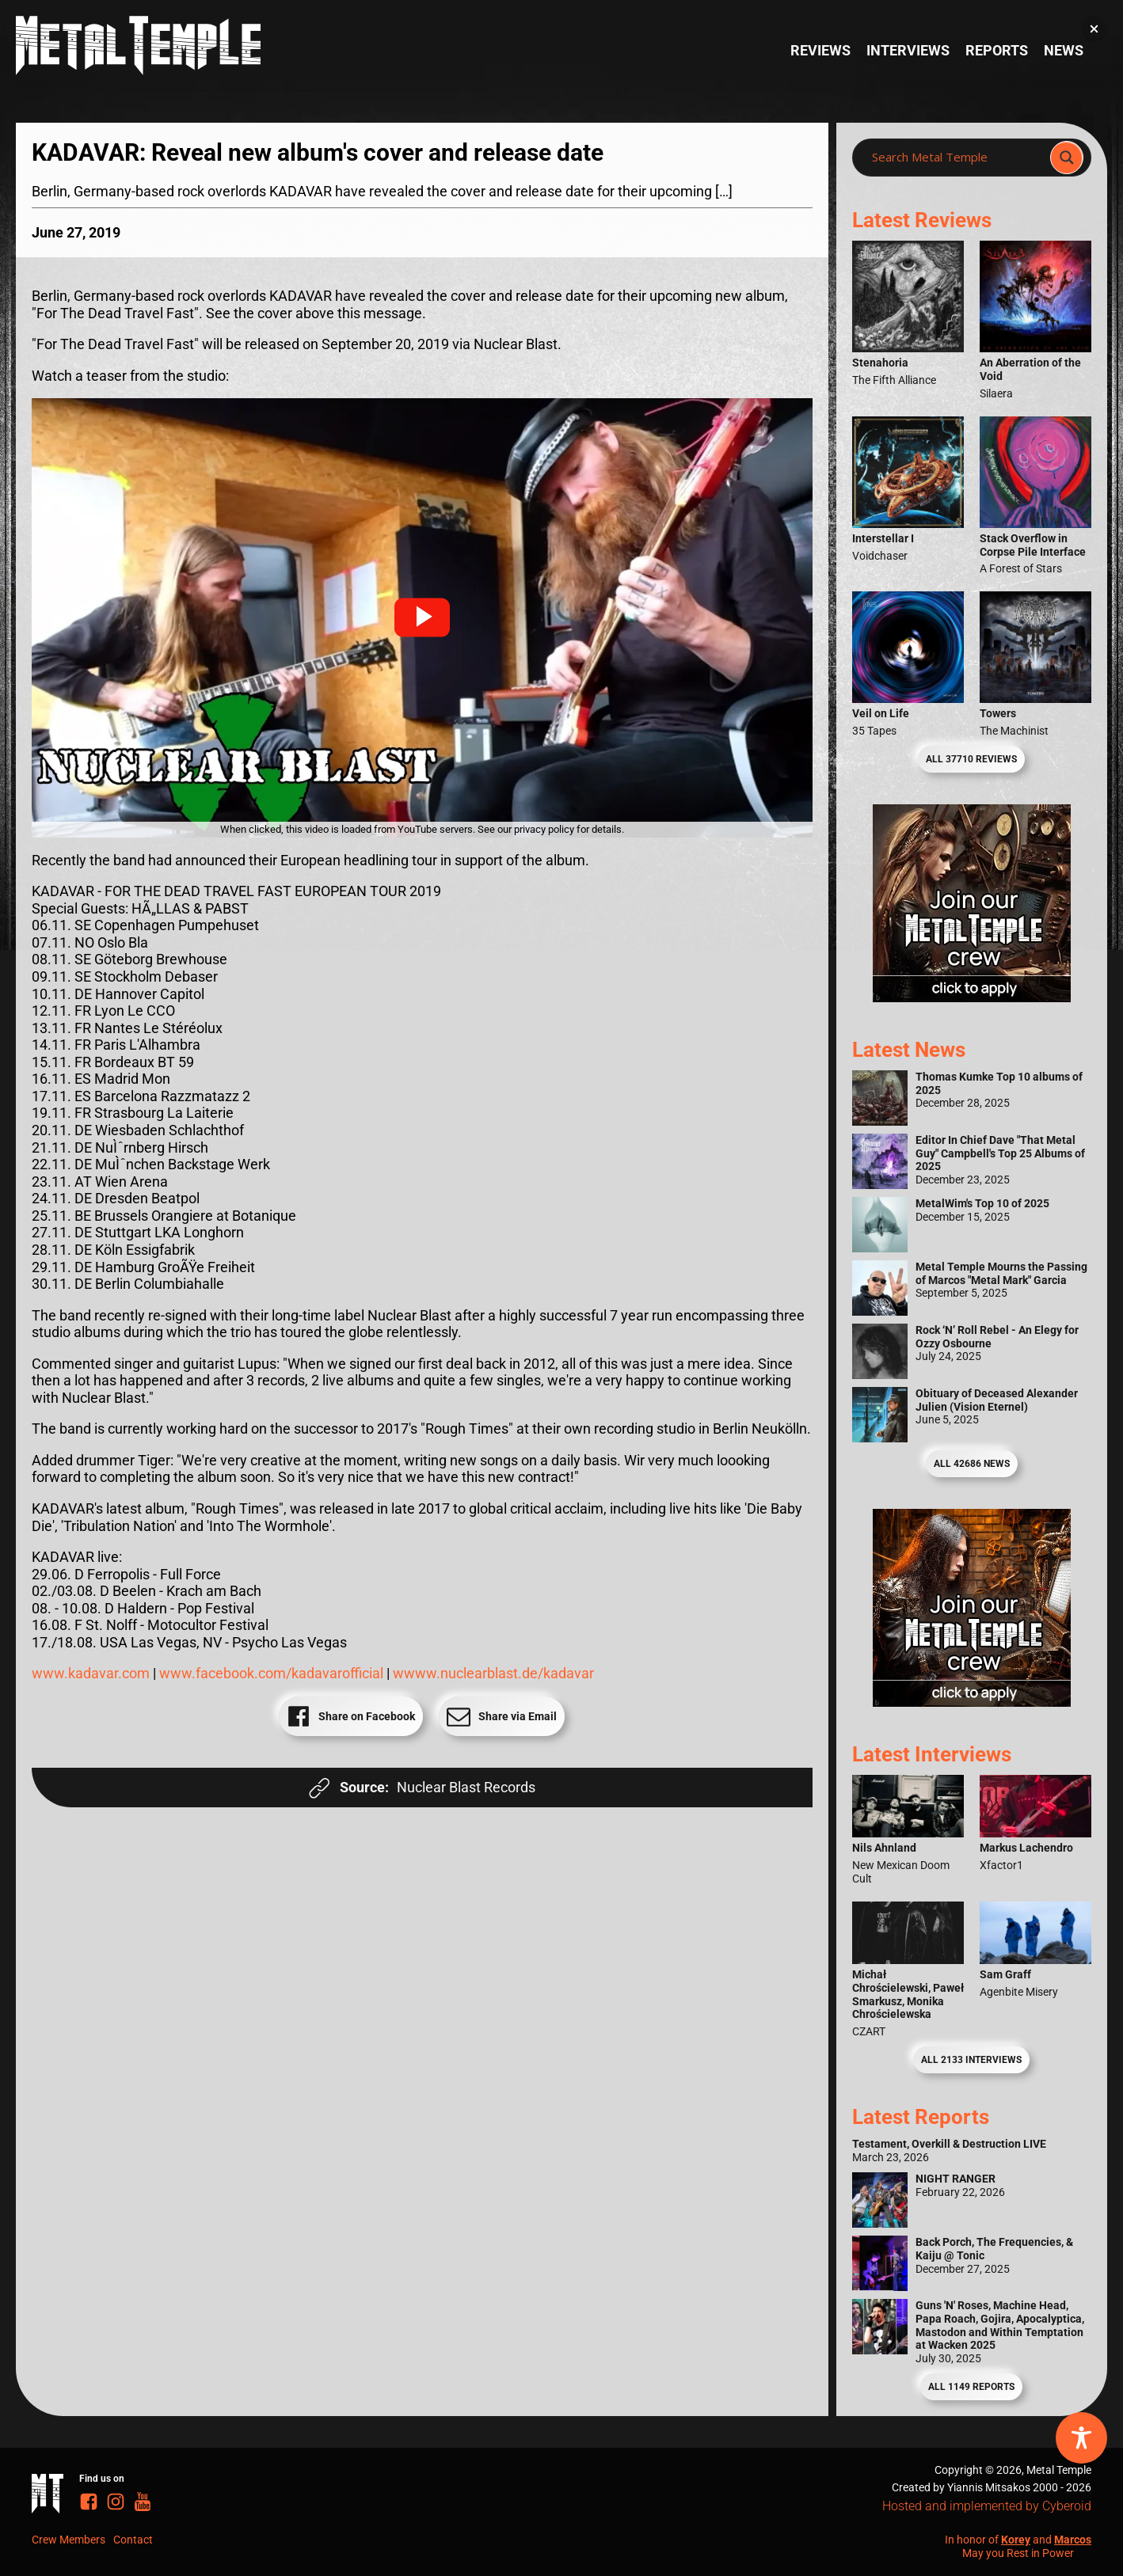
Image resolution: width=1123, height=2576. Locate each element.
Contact (133, 2539)
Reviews (820, 50)
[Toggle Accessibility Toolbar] (1081, 2438)
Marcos (1072, 2539)
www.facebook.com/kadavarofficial (271, 1673)
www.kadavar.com (92, 1673)
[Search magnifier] (1066, 157)
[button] (422, 617)
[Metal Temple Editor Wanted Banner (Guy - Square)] (972, 1701)
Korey (1015, 2539)
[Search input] (956, 157)
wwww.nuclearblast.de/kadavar (493, 1673)
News (1063, 50)
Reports (996, 50)
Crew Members (68, 2539)
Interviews (908, 50)
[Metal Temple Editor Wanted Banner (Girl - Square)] (972, 997)
